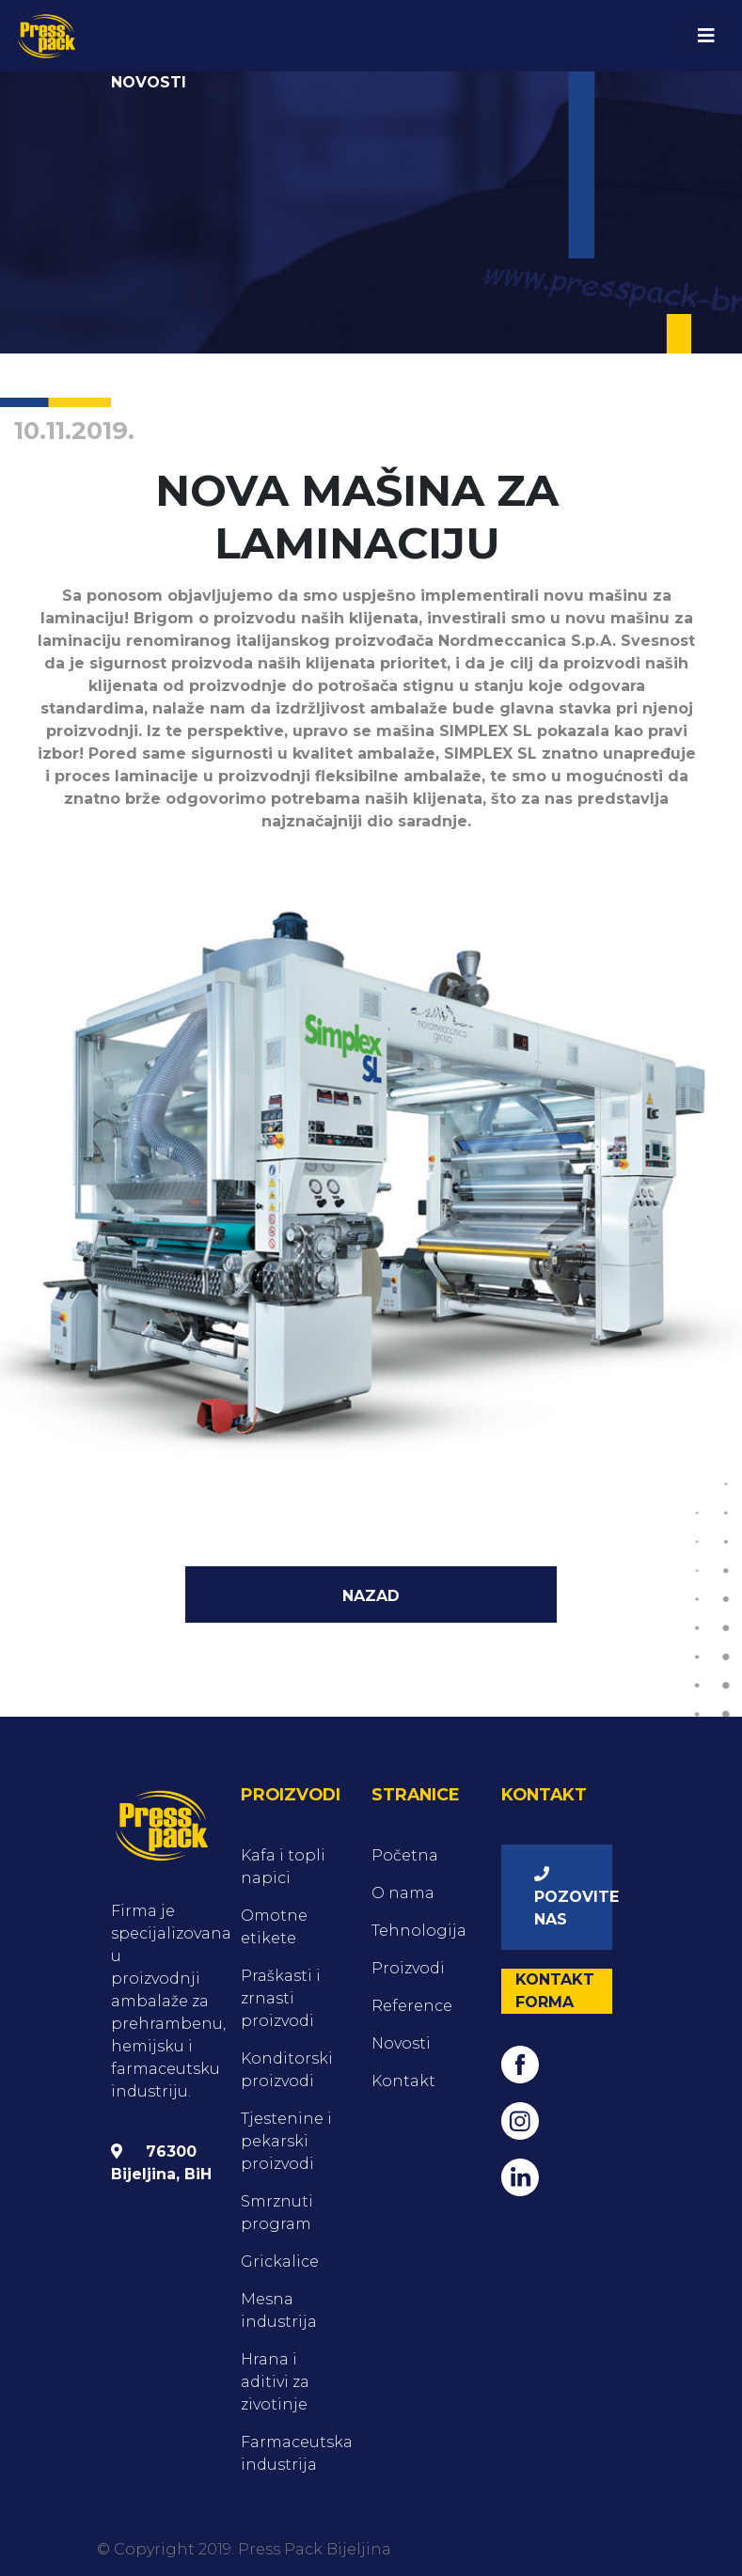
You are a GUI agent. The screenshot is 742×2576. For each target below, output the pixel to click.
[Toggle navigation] (706, 36)
